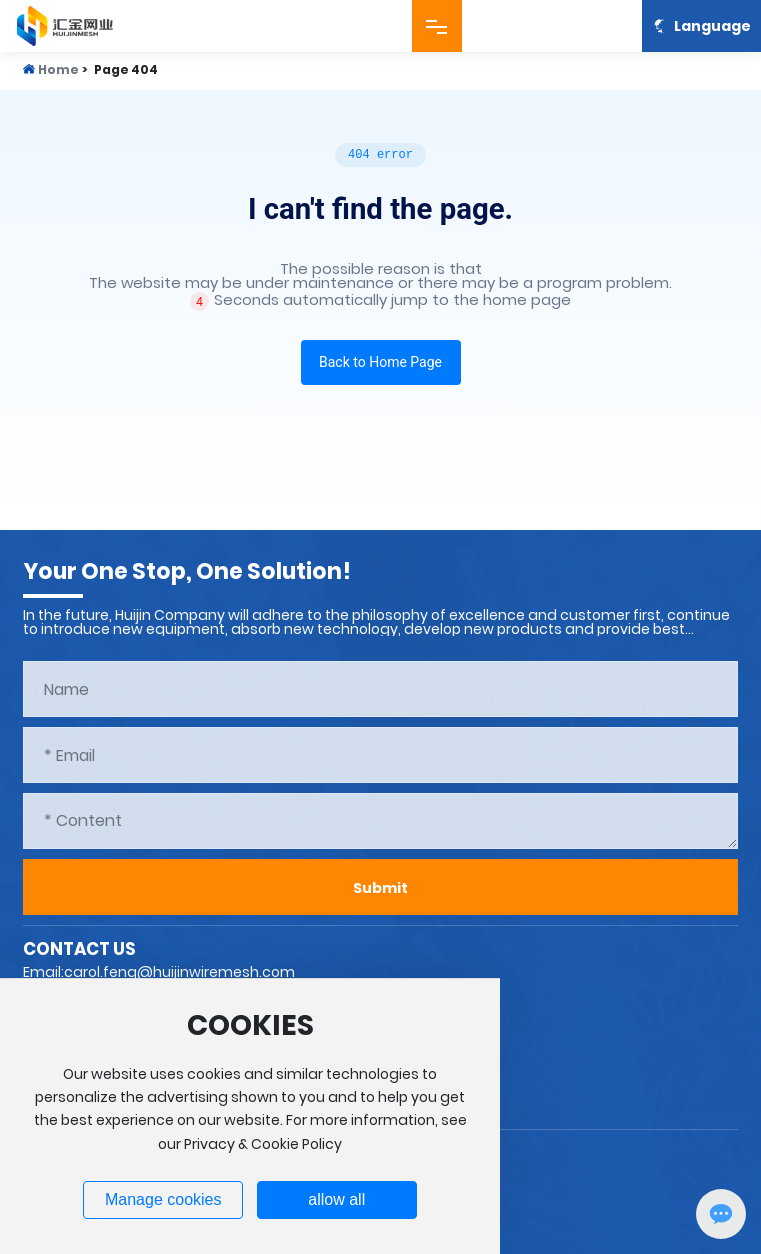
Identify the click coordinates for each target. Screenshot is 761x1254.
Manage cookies (163, 1199)
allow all (336, 1199)
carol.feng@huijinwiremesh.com (179, 972)
